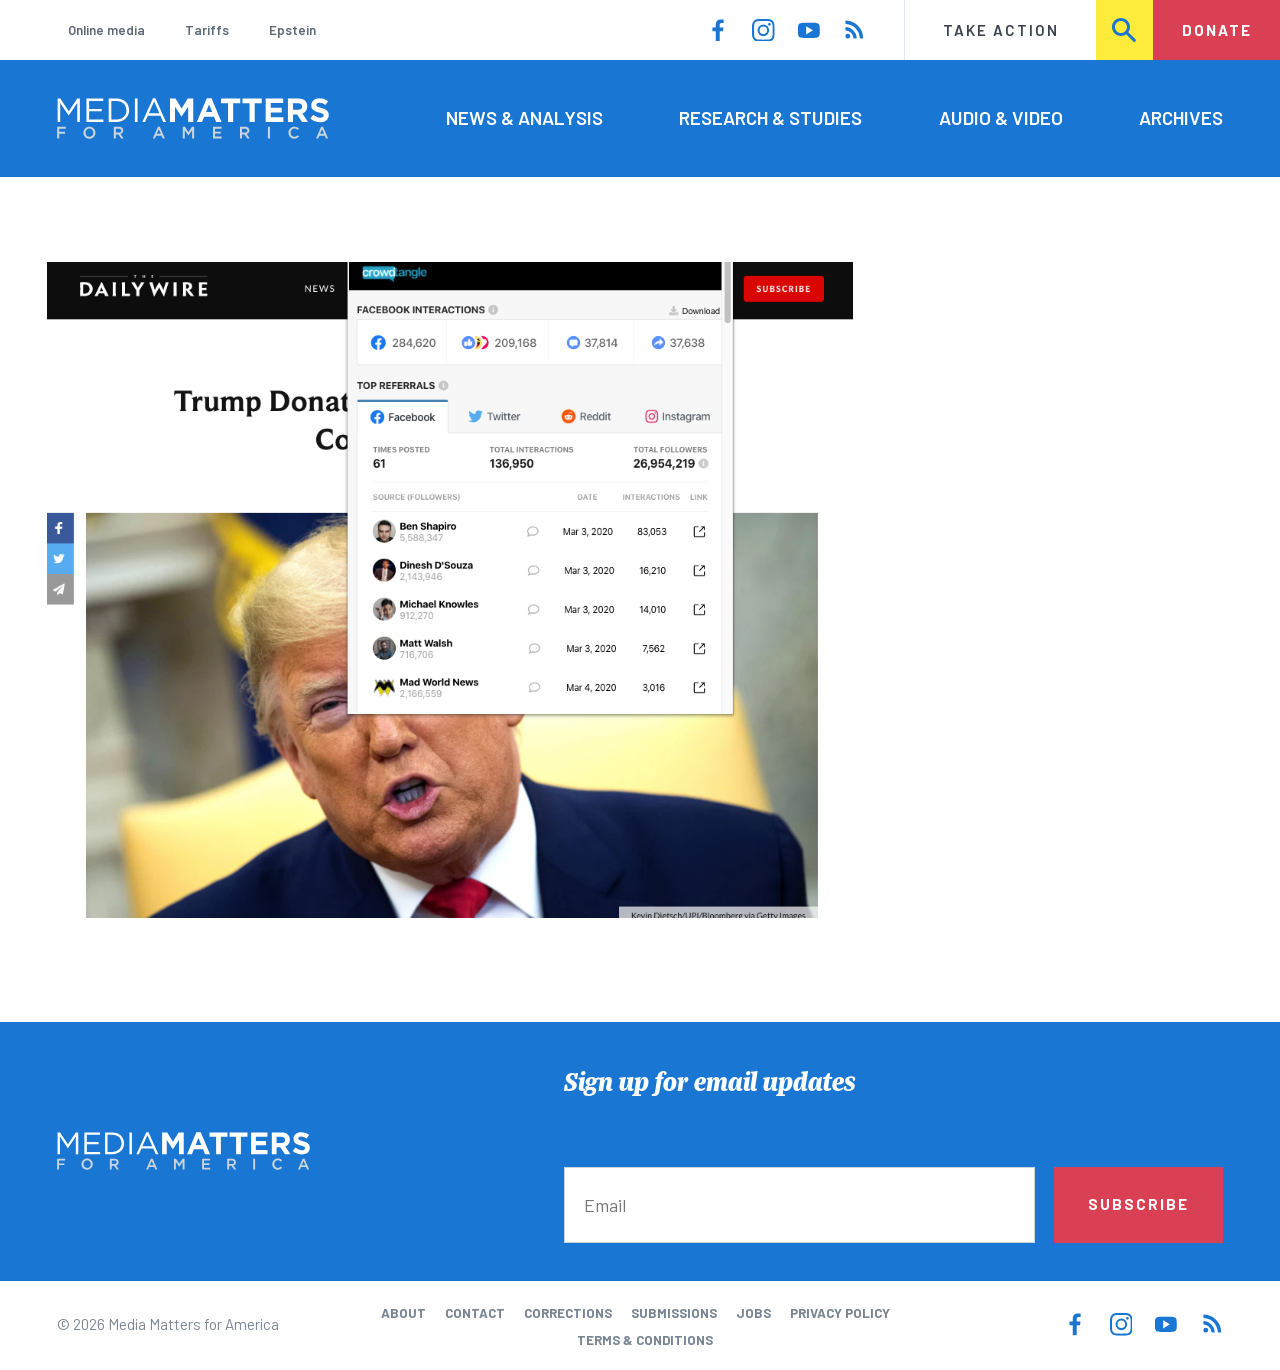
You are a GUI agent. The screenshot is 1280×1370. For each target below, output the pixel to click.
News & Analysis (524, 117)
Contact (475, 1313)
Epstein (292, 30)
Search (1125, 30)
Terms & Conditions (645, 1340)
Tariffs (207, 30)
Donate (1217, 30)
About (403, 1313)
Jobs (753, 1313)
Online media (106, 30)
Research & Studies (770, 117)
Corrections (568, 1313)
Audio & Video (1001, 117)
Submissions (674, 1313)
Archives (1181, 117)
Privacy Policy (840, 1313)
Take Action (1001, 30)
